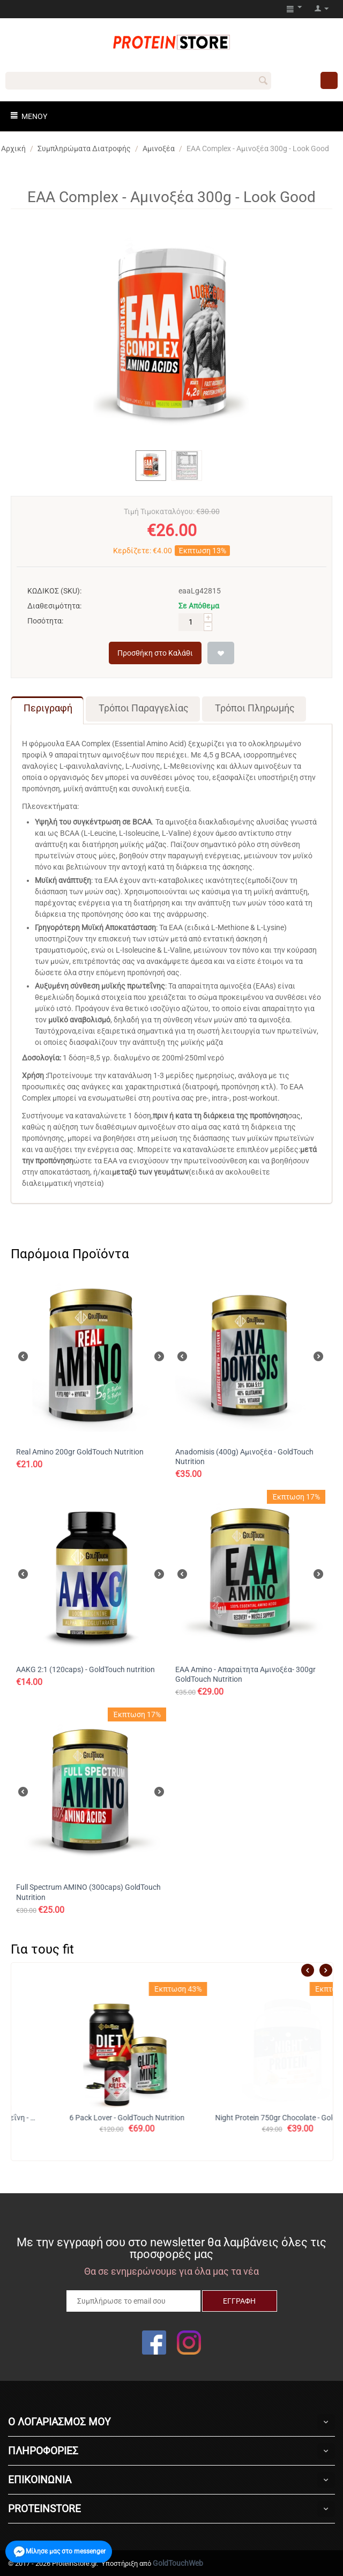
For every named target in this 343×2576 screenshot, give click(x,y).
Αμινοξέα (159, 148)
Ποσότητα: (45, 621)
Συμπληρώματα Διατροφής (84, 148)
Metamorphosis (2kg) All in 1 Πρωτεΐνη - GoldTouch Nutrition (91, 2117)
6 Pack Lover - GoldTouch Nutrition (252, 2117)
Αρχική (13, 148)
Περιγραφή (48, 708)
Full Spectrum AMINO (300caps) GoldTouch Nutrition (88, 1892)
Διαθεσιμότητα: (54, 606)
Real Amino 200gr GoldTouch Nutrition (80, 1451)
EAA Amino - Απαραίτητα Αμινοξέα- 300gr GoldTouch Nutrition (245, 1674)
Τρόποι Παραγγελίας (144, 708)
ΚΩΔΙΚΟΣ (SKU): (54, 591)
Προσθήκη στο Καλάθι (154, 653)
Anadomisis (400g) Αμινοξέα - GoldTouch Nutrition (244, 1456)
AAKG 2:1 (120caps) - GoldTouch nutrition (85, 1669)
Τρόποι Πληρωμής (255, 708)
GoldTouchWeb (178, 2563)
